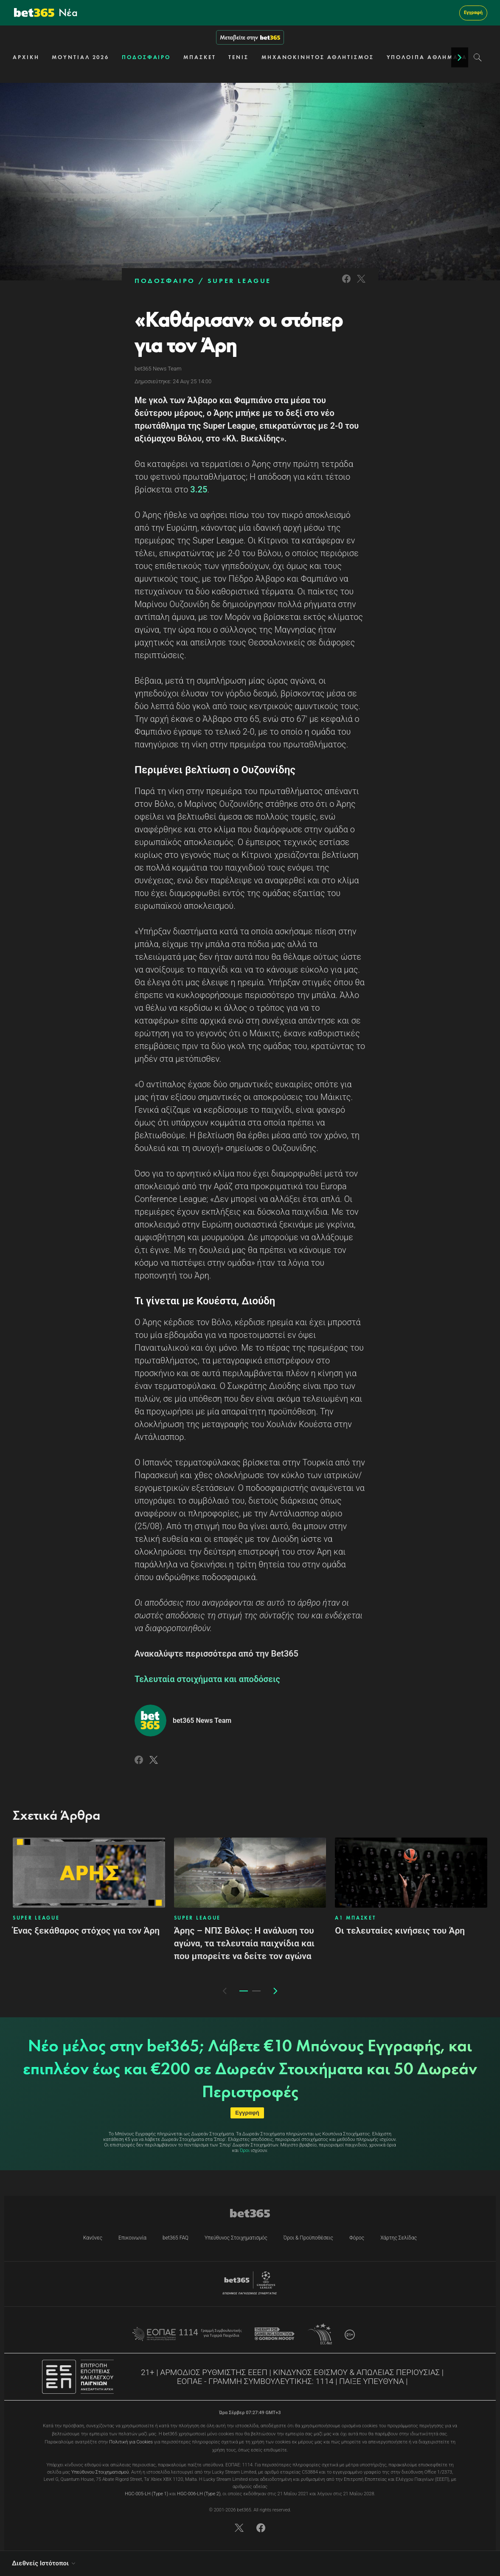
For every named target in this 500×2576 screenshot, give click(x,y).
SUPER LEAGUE (239, 280)
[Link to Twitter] (361, 284)
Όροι (245, 2150)
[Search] (477, 57)
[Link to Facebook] (346, 284)
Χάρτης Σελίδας (398, 2238)
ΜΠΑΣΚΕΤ (199, 57)
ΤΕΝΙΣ (238, 57)
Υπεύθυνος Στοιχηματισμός (236, 2238)
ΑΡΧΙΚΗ (26, 57)
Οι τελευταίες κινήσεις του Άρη (400, 1931)
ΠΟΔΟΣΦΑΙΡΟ (146, 57)
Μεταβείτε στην (250, 37)
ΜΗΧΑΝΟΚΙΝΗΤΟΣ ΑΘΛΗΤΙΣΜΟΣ (317, 57)
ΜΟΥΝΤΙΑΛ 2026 (80, 57)
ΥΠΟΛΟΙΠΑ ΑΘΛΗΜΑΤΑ (427, 57)
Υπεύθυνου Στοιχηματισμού (100, 2472)
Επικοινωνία (132, 2238)
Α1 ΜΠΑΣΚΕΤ (355, 1917)
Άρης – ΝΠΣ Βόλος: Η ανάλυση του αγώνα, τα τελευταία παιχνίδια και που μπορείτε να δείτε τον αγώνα (244, 1943)
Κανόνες (92, 2238)
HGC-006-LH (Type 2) (198, 2494)
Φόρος (356, 2238)
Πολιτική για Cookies (131, 2442)
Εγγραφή (473, 12)
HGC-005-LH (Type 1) (146, 2494)
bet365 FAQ (175, 2238)
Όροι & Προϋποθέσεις (308, 2238)
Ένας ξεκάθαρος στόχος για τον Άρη (86, 1931)
